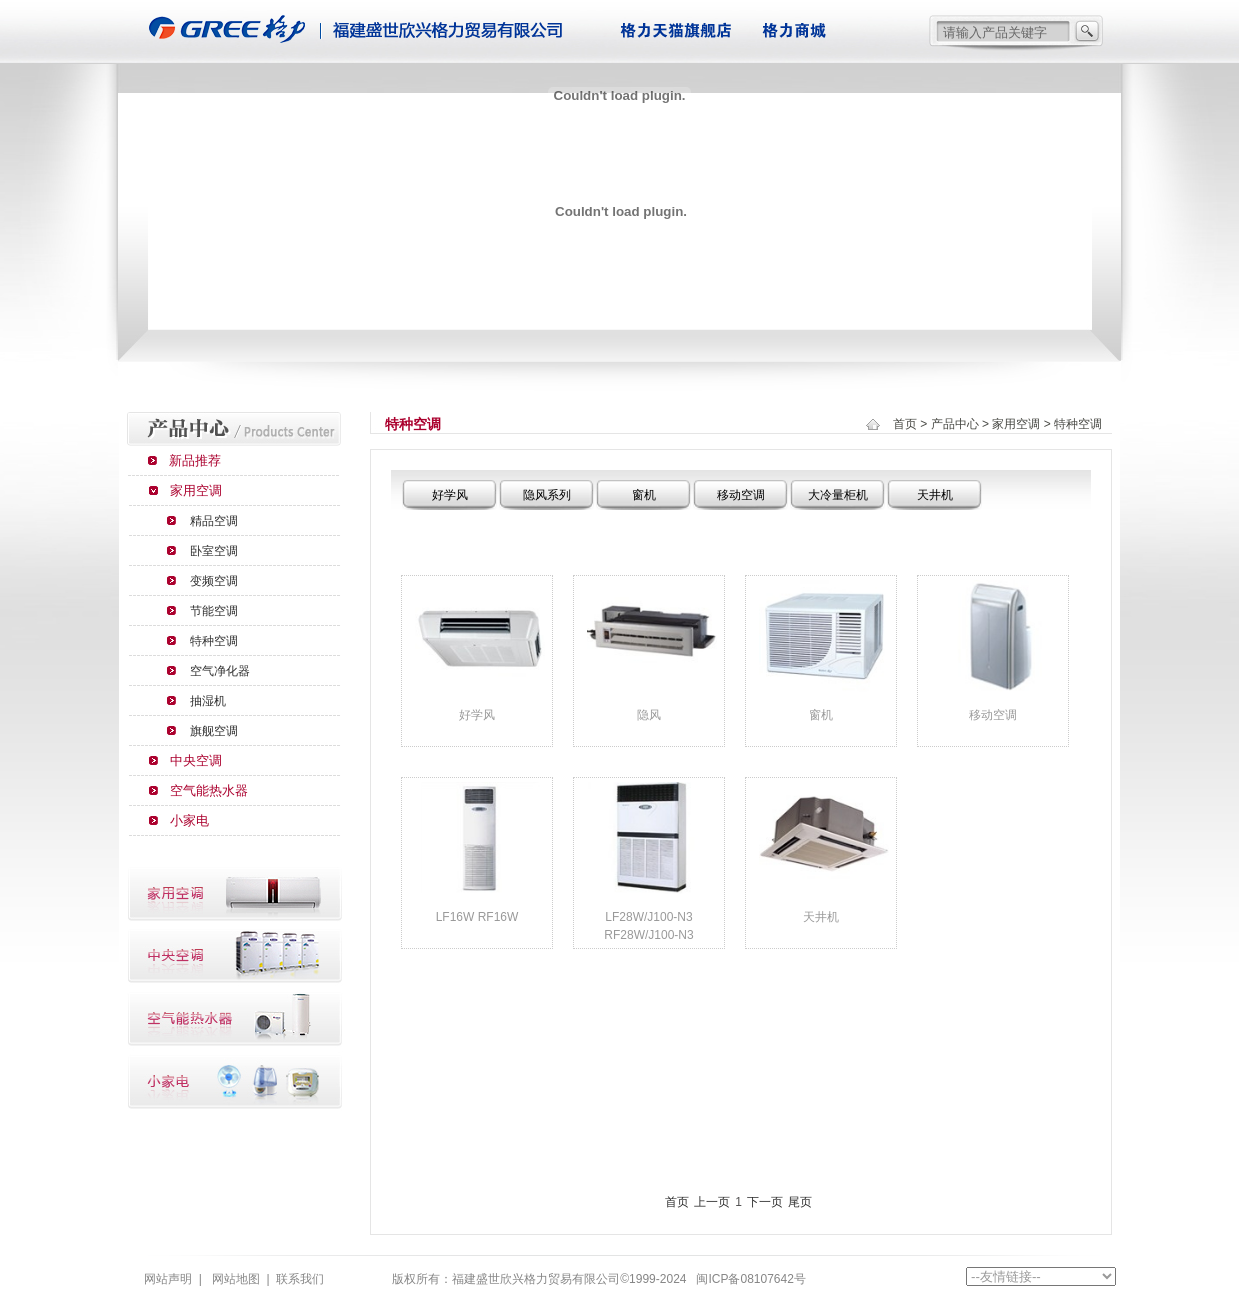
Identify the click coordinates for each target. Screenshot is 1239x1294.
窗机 (644, 495)
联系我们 (300, 1279)
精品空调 (214, 521)
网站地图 (236, 1279)
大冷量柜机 (838, 495)
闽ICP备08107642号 (750, 1279)
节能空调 (214, 611)
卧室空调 (214, 551)
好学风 (450, 495)
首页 (905, 424)
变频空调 (214, 581)
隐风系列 (547, 495)
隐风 (649, 715)
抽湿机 (208, 701)
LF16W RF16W (477, 917)
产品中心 (955, 424)
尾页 (800, 1202)
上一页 (712, 1202)
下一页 (765, 1202)
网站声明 (168, 1279)
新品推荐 (195, 460)
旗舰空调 (214, 731)
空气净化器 (220, 671)
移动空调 (741, 495)
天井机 (935, 495)
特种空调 (214, 641)
